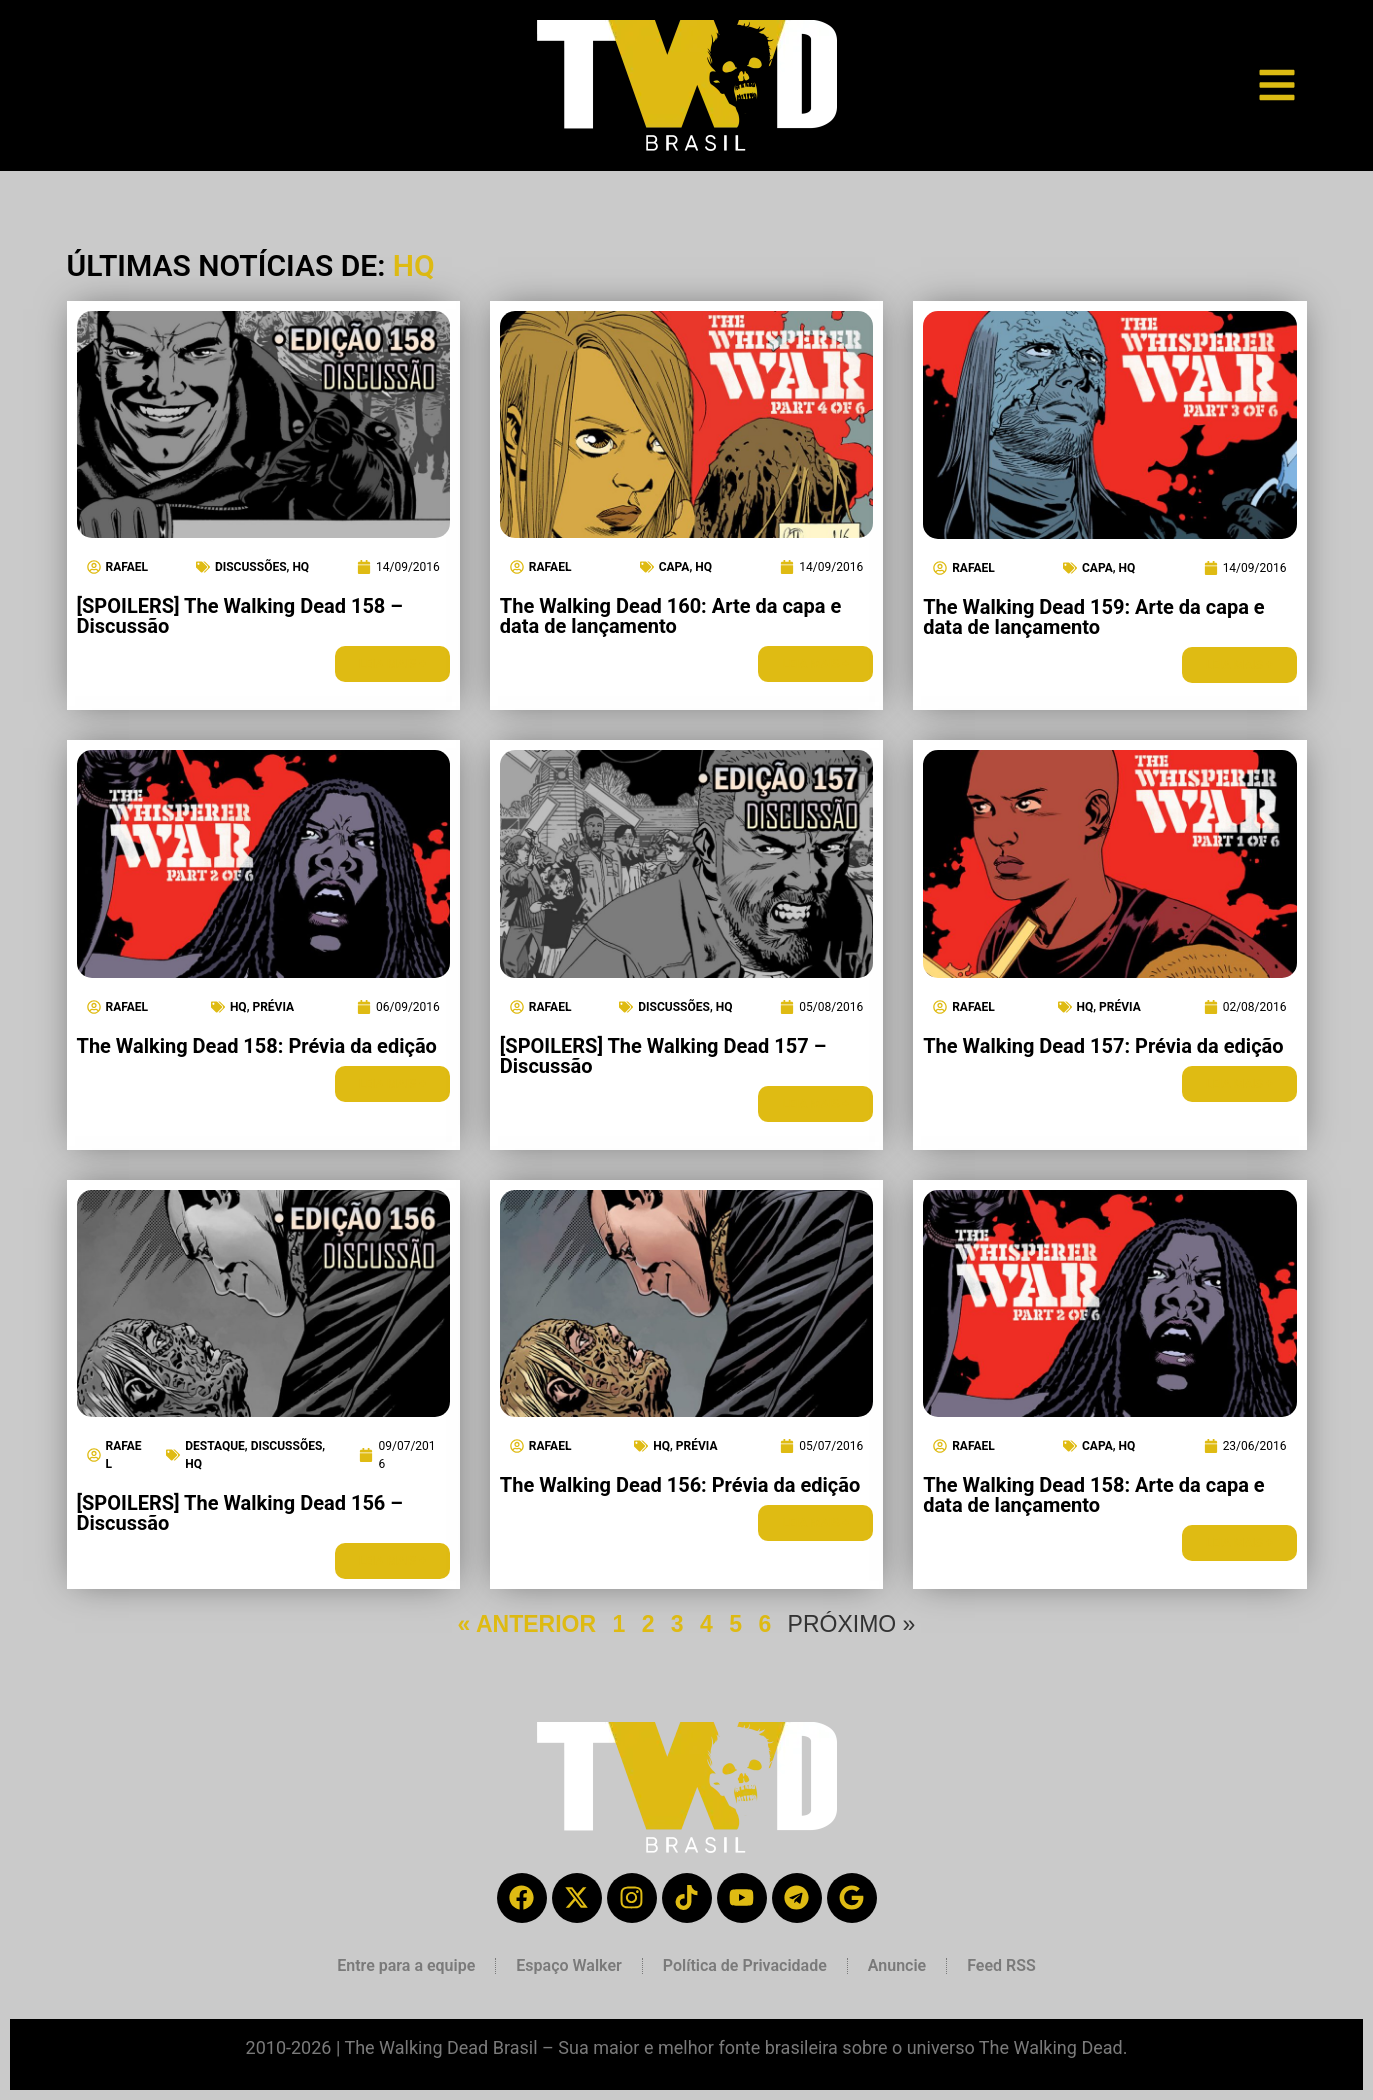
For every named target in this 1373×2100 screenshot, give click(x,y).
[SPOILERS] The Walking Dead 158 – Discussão (240, 616)
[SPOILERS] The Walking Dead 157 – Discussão (663, 1056)
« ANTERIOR (527, 1624)
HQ (300, 567)
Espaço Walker (568, 1965)
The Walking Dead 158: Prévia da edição (257, 1046)
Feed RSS (1001, 1965)
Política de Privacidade (745, 1965)
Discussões (251, 567)
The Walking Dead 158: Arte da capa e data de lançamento (1093, 1495)
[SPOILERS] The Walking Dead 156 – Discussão (240, 1513)
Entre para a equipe (406, 1965)
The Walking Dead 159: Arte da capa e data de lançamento (1093, 617)
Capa (674, 567)
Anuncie (897, 1965)
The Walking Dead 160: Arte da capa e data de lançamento (670, 616)
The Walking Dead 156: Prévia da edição (680, 1485)
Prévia (273, 1007)
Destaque (215, 1446)
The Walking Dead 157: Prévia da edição (1103, 1046)
